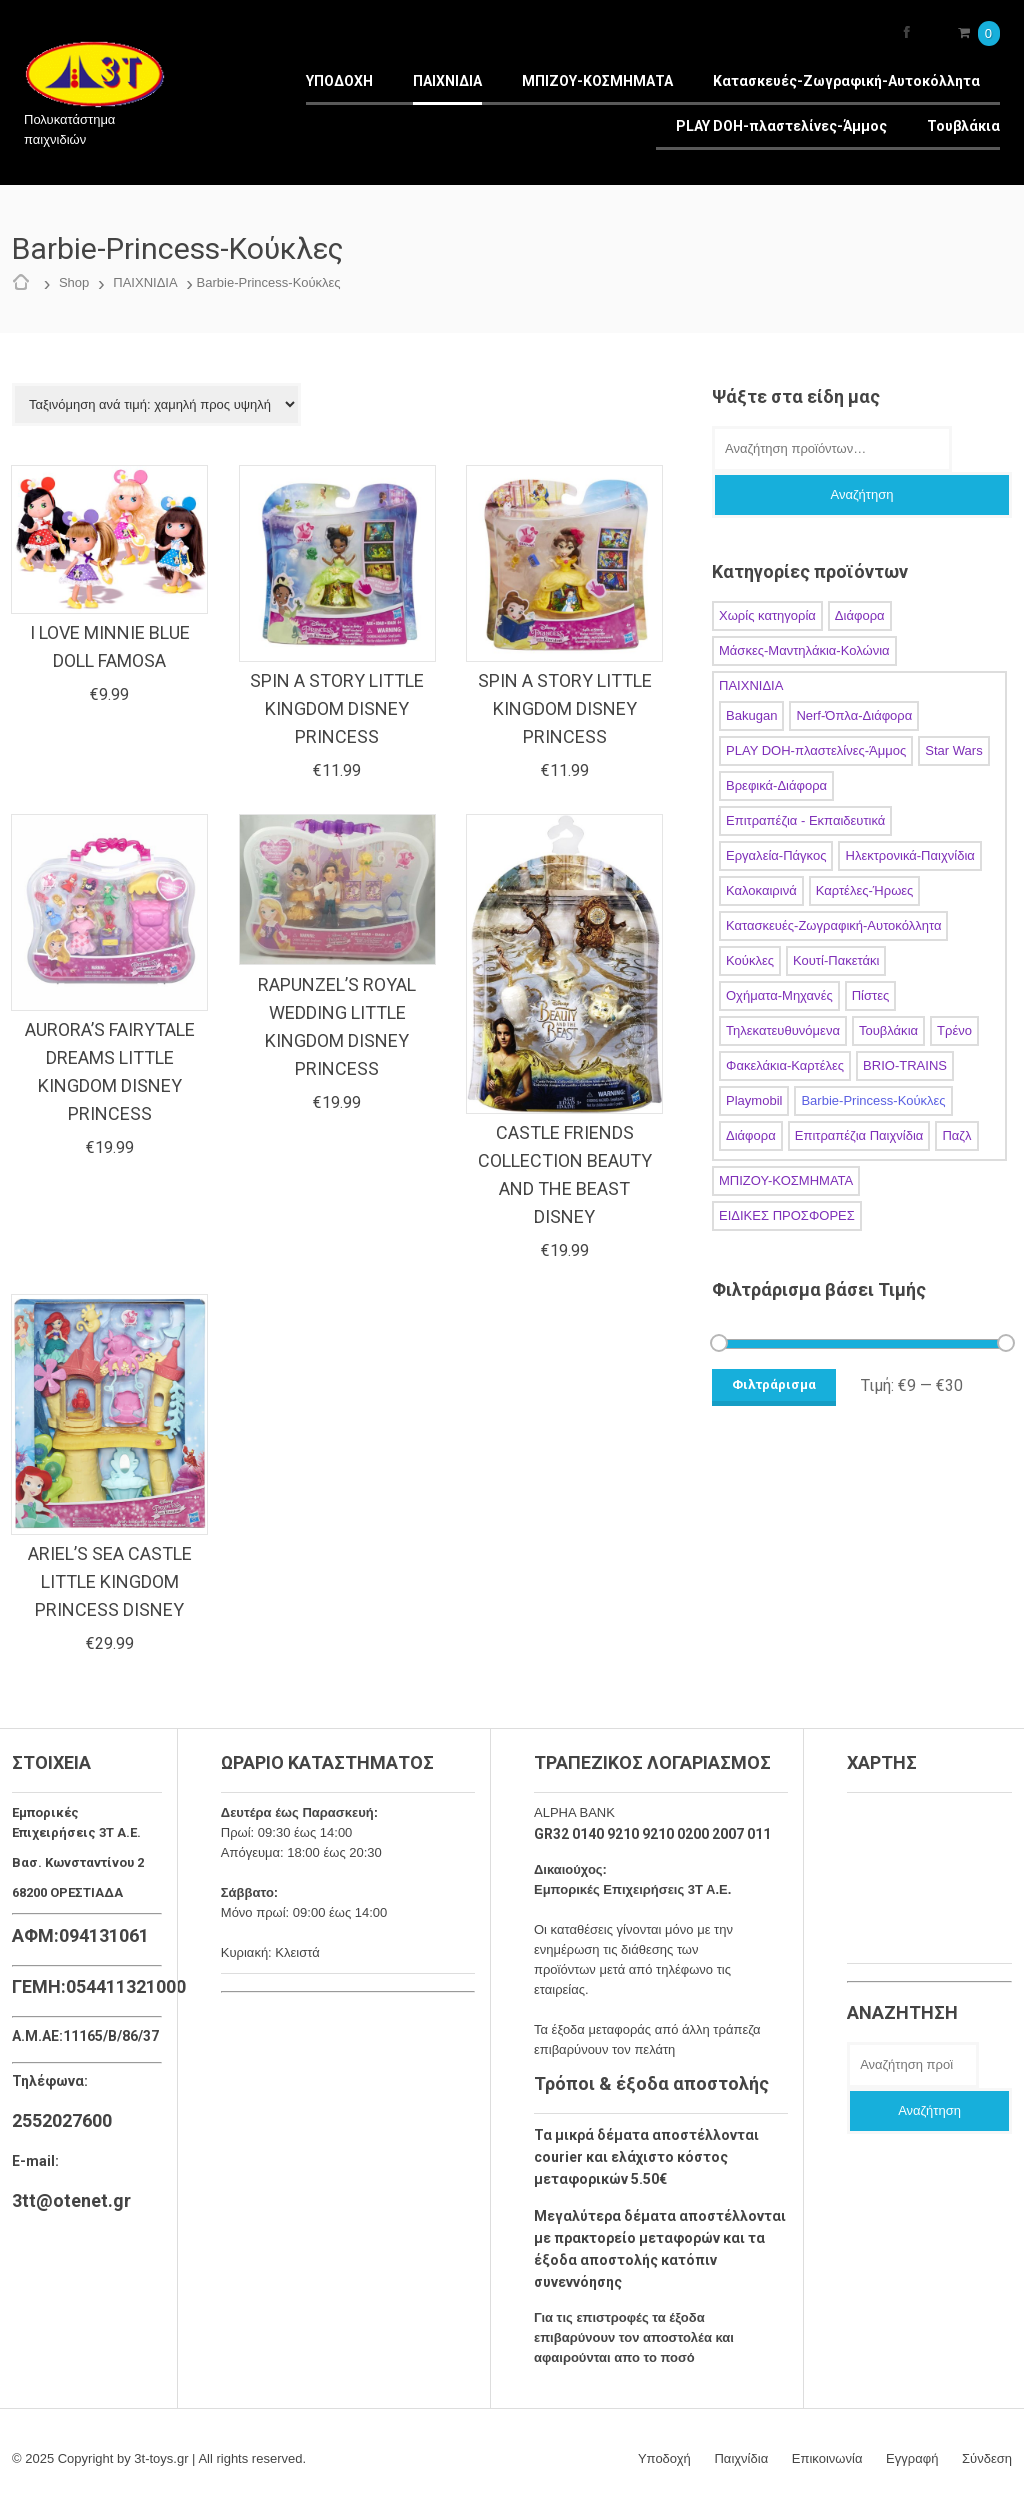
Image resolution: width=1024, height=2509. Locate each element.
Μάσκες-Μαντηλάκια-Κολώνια (804, 650)
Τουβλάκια (963, 126)
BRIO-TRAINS (905, 1065)
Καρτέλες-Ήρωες (865, 890)
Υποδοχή (664, 2458)
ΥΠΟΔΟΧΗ (339, 81)
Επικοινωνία (827, 2458)
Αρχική (26, 283)
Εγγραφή (912, 2458)
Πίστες (871, 995)
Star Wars (953, 750)
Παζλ (956, 1135)
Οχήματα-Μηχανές (779, 995)
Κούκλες (750, 960)
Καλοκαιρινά (761, 890)
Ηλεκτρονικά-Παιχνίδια (909, 855)
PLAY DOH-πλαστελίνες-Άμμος (781, 126)
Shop (74, 282)
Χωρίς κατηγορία (767, 615)
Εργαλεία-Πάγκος (776, 855)
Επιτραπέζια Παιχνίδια (859, 1135)
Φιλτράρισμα (774, 1384)
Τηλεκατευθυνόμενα (783, 1030)
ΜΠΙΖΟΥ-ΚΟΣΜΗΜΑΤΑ (597, 81)
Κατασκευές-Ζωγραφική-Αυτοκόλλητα (846, 81)
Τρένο (954, 1030)
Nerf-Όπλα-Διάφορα (854, 715)
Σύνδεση (987, 2458)
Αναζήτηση (862, 494)
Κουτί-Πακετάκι (836, 960)
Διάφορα (860, 615)
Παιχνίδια (742, 2458)
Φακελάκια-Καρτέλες (785, 1065)
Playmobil (754, 1100)
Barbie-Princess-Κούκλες (873, 1100)
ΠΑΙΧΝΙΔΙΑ (447, 81)
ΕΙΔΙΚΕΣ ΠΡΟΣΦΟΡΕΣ (787, 1215)
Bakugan (751, 715)
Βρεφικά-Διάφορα (776, 785)
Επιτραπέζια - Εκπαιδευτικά (805, 820)
